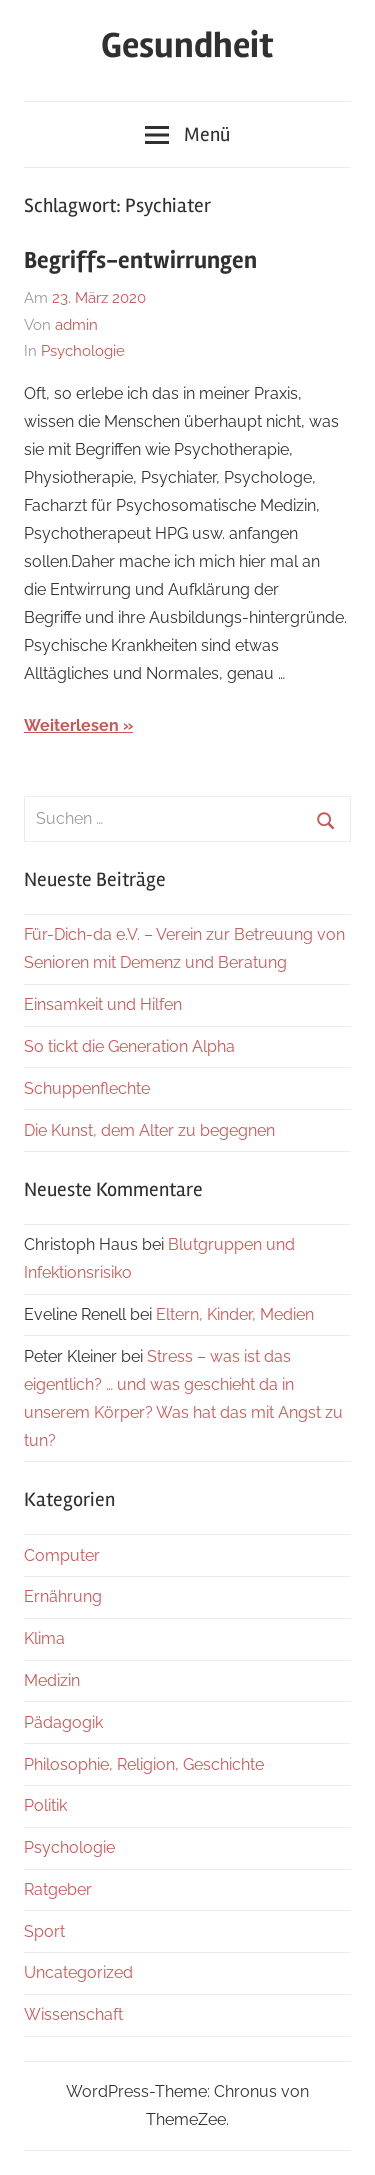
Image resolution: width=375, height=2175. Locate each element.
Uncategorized (78, 1972)
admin (76, 325)
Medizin (52, 1680)
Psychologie (83, 351)
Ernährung (63, 1596)
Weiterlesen (71, 725)
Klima (44, 1638)
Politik (45, 1805)
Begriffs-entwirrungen (140, 260)
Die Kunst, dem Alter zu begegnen (149, 1130)
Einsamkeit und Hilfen (103, 1004)
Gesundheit (187, 46)
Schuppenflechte (87, 1088)
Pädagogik (63, 1722)
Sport (44, 1931)
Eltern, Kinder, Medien (235, 1314)
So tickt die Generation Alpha (129, 1046)
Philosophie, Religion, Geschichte (144, 1764)
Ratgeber (58, 1889)
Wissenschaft (73, 2014)
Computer (62, 1555)
